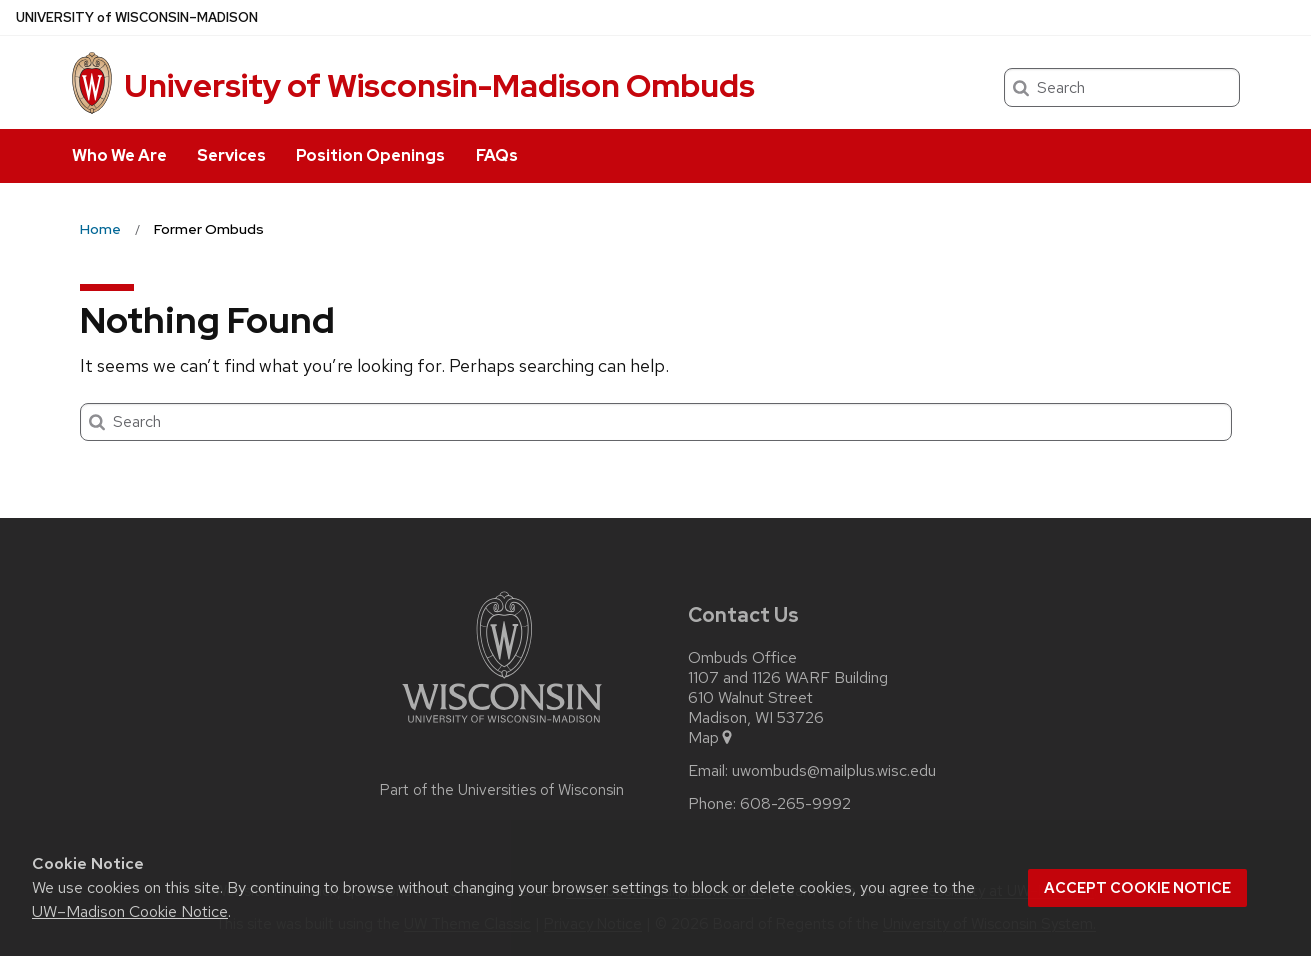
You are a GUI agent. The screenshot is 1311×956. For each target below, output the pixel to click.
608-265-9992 (795, 804)
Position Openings (370, 155)
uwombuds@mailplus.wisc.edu (834, 771)
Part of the (502, 790)
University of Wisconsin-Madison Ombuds (439, 85)
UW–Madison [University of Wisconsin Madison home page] (137, 17)
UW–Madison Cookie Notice (130, 911)
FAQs (497, 155)
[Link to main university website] (502, 726)
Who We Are (119, 155)
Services (231, 155)
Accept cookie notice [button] (1137, 888)
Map (711, 738)
